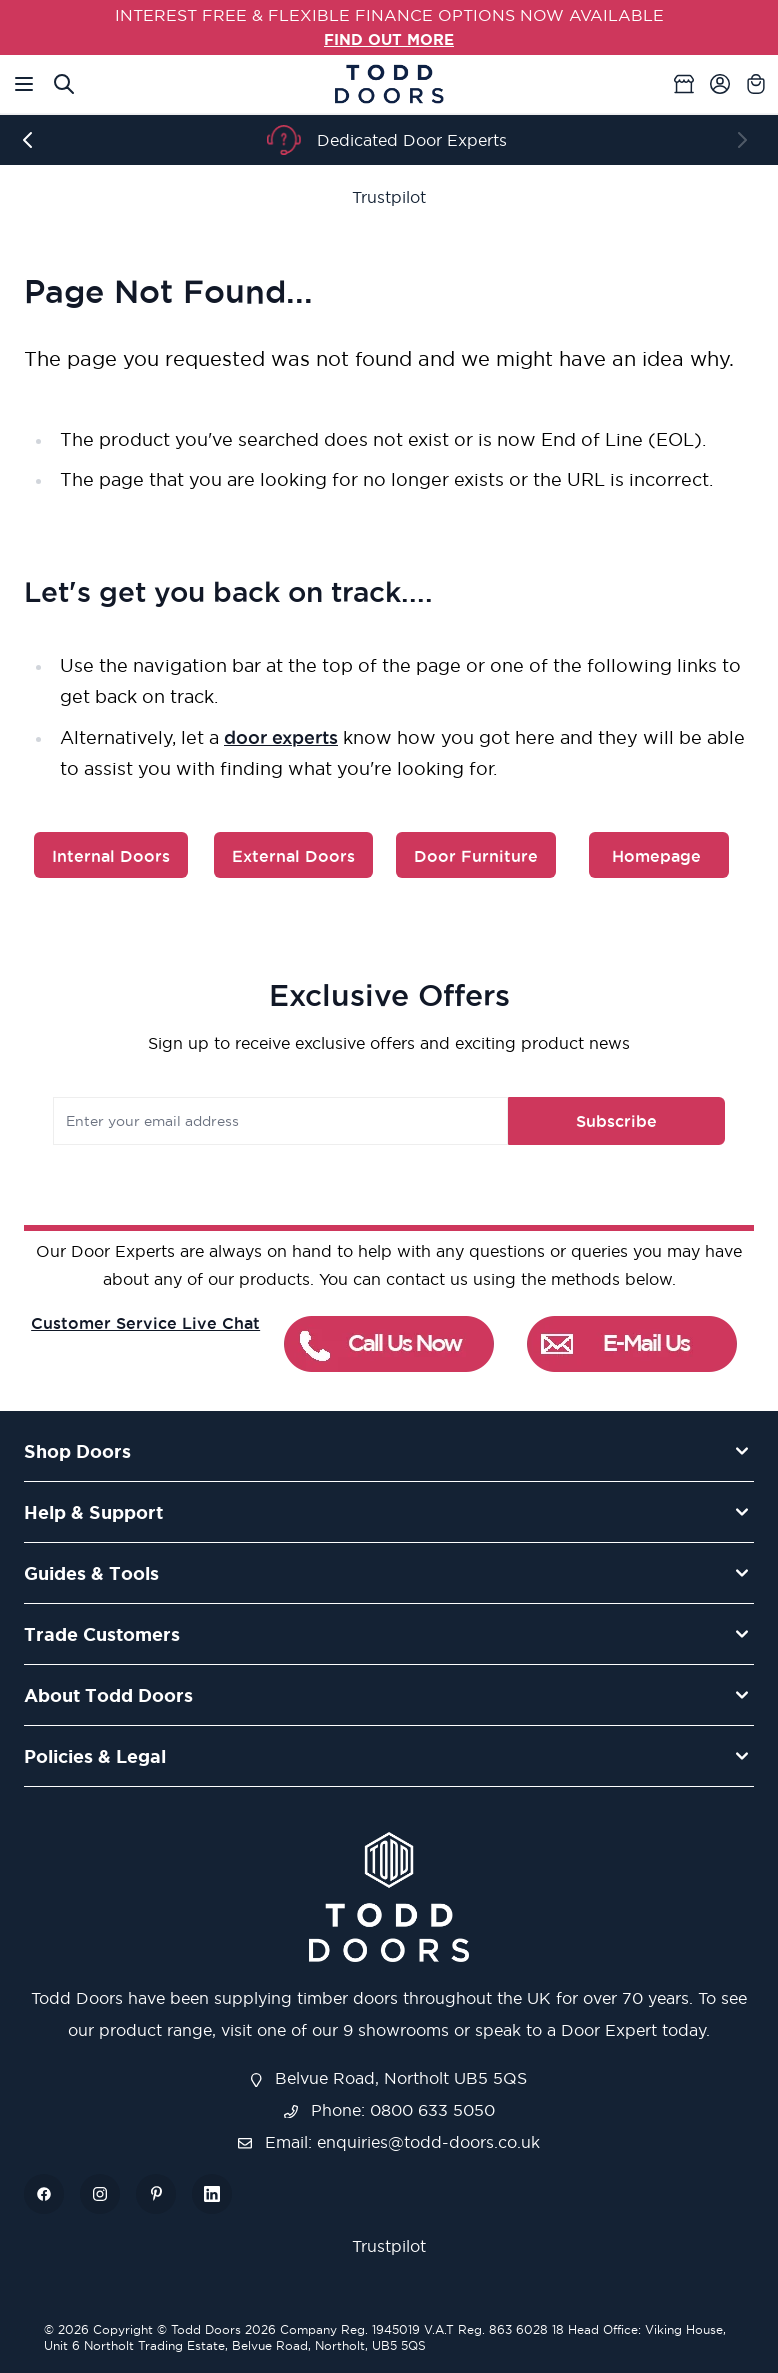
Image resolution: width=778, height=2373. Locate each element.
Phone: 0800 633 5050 (389, 2109)
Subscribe (602, 1120)
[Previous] (32, 140)
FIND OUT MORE (389, 39)
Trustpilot (389, 197)
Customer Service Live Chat (145, 1322)
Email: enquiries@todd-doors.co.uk (389, 2141)
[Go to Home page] (389, 83)
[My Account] (720, 83)
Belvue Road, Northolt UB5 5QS (389, 2077)
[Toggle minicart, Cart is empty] (756, 83)
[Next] (746, 140)
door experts (281, 736)
